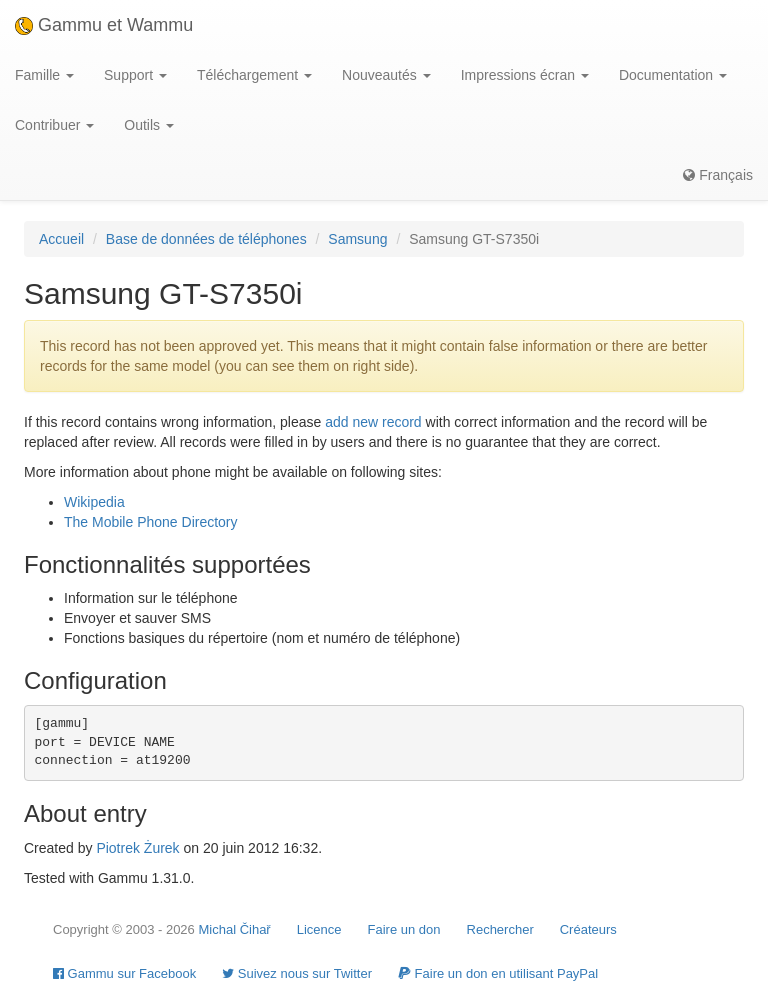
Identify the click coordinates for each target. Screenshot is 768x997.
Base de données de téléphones (206, 239)
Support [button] (135, 75)
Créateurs (588, 929)
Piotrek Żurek (137, 848)
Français (718, 175)
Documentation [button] (673, 75)
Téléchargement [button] (254, 75)
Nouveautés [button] (386, 75)
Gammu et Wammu (104, 25)
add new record (373, 422)
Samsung (357, 239)
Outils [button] (149, 125)
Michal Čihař (234, 929)
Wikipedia (94, 502)
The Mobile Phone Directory (151, 522)
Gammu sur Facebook (124, 973)
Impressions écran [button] (525, 75)
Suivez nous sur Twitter (297, 973)
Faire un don (404, 929)
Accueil (61, 239)
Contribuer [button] (54, 125)
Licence (319, 929)
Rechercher (500, 929)
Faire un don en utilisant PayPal (498, 973)
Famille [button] (44, 75)
